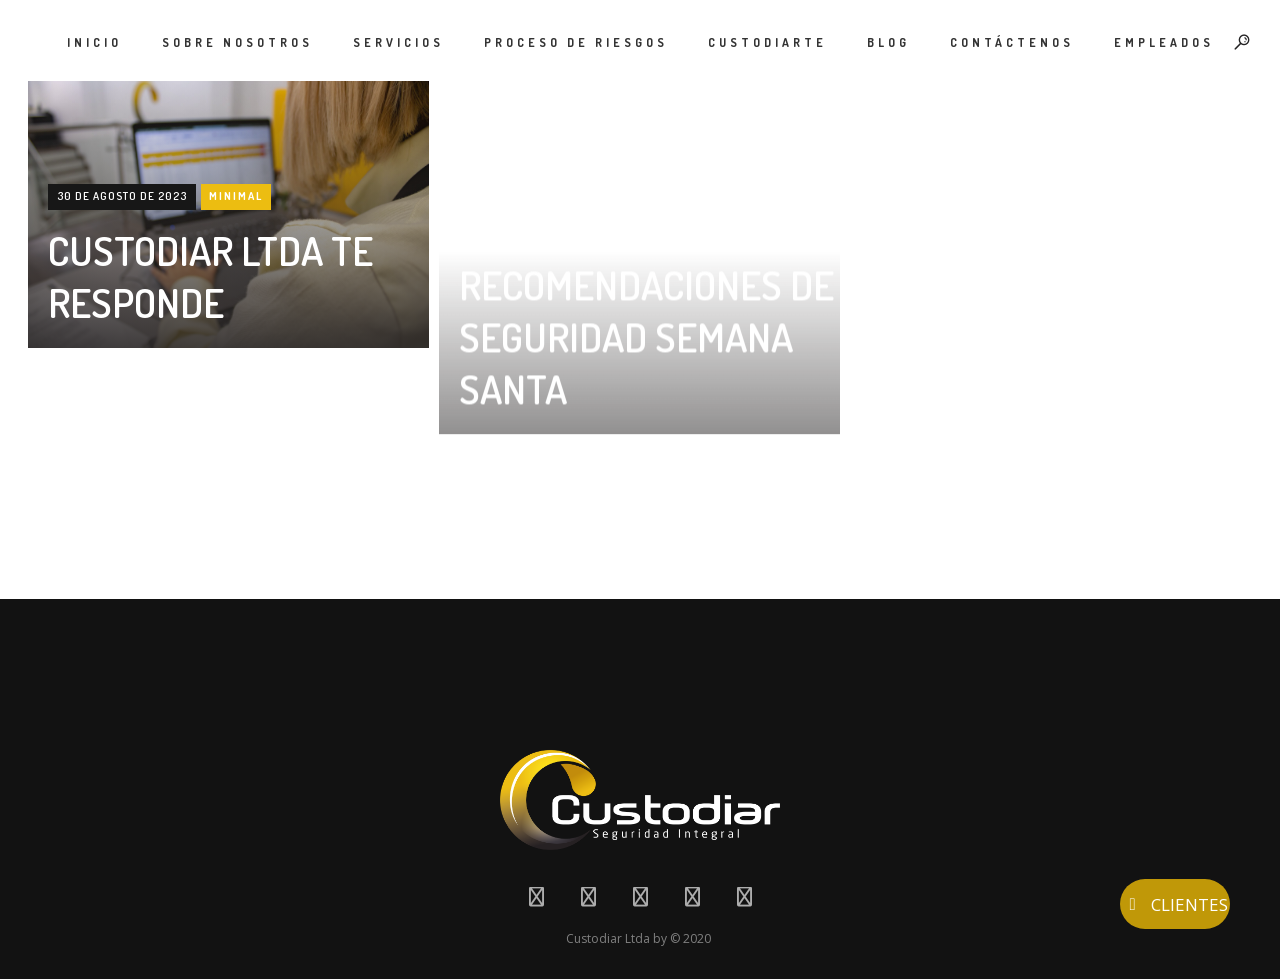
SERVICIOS (398, 42)
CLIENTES (1175, 904)
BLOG (888, 42)
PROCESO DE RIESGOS (576, 42)
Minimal (236, 196)
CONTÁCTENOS (1012, 42)
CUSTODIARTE (767, 42)
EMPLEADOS (1164, 42)
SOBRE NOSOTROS (237, 42)
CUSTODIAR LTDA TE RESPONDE (210, 276)
